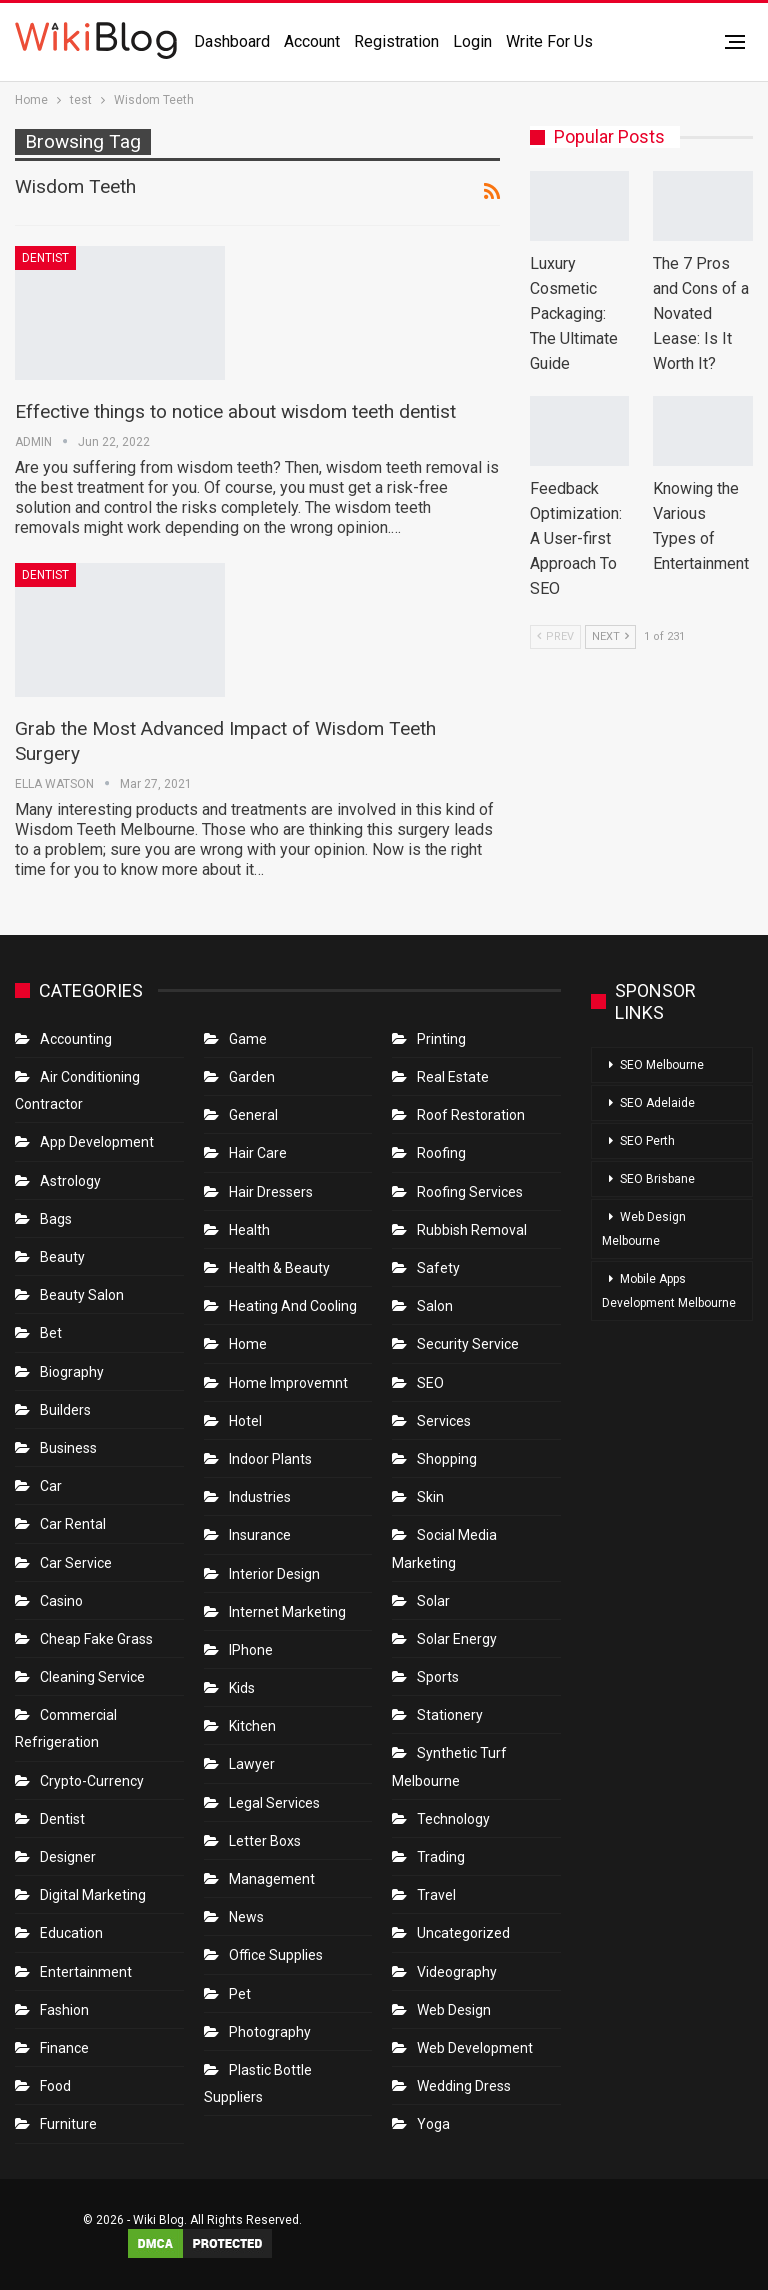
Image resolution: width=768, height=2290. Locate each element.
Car (51, 1486)
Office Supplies (276, 1955)
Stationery (450, 1715)
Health (249, 1230)
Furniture (68, 2124)
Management (272, 1879)
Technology (453, 1819)
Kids (242, 1688)
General (253, 1115)
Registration (396, 41)
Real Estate (453, 1077)
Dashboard (232, 41)
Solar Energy (457, 1639)
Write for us (549, 41)
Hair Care (258, 1153)
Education (71, 1933)
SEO (430, 1383)
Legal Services (274, 1803)
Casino (61, 1601)
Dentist (45, 258)
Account (312, 41)
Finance (64, 2048)
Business (68, 1448)
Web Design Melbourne (644, 1229)
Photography (270, 2032)
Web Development (475, 2048)
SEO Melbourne (662, 1065)
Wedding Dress (465, 2086)
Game (248, 1039)
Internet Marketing (287, 1612)
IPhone (251, 1650)
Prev (555, 636)
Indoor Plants (270, 1459)
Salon (435, 1306)
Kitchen (252, 1726)
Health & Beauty (279, 1268)
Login (472, 41)
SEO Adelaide (657, 1103)
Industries (260, 1497)
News (246, 1917)
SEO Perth (647, 1141)
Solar (433, 1601)
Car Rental (73, 1524)
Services (444, 1421)
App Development (97, 1142)
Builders (65, 1410)
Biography (72, 1372)
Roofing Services (470, 1192)
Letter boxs (265, 1841)
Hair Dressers (271, 1192)
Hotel (245, 1421)
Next (610, 636)
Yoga (433, 2124)
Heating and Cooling (293, 1306)
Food (55, 2086)
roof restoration (471, 1115)
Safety (438, 1268)
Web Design (454, 2010)
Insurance (260, 1535)
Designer (68, 1857)
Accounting (76, 1039)
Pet (240, 1994)
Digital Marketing (93, 1895)
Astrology (70, 1181)
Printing (441, 1039)
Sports (438, 1677)
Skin (430, 1497)
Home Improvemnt (288, 1383)
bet (51, 1333)
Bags (56, 1219)
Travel (436, 1895)
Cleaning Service (92, 1677)
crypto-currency (92, 1781)
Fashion (64, 2010)
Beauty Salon (82, 1295)
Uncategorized (463, 1933)
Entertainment (86, 1972)
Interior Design (274, 1574)
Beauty (62, 1257)
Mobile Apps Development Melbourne (669, 1291)
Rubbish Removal (472, 1230)
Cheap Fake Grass (96, 1639)
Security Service (468, 1344)
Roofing (441, 1153)
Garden (252, 1077)
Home (248, 1344)
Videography (457, 1972)
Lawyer (252, 1764)
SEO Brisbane (657, 1179)
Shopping (447, 1459)
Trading (441, 1857)
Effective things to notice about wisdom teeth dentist (235, 411)
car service (76, 1563)
